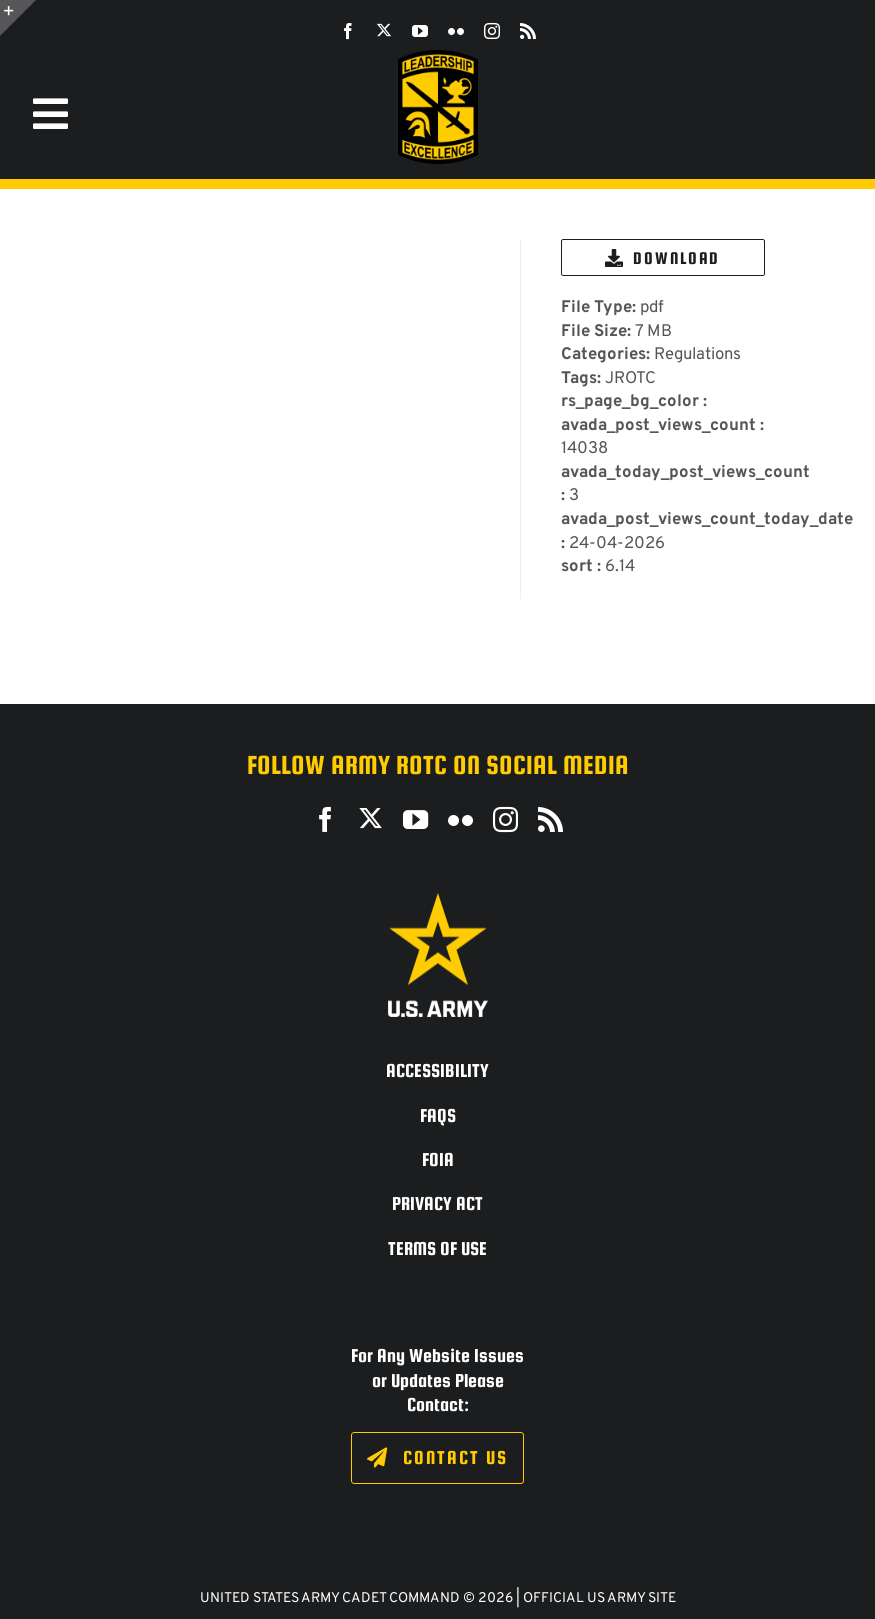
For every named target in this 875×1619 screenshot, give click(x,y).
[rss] (528, 31)
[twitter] (384, 30)
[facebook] (348, 31)
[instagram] (492, 31)
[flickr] (456, 31)
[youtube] (420, 31)
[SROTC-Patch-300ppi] (438, 57)
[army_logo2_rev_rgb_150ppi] (438, 900)
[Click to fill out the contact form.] (437, 1458)
